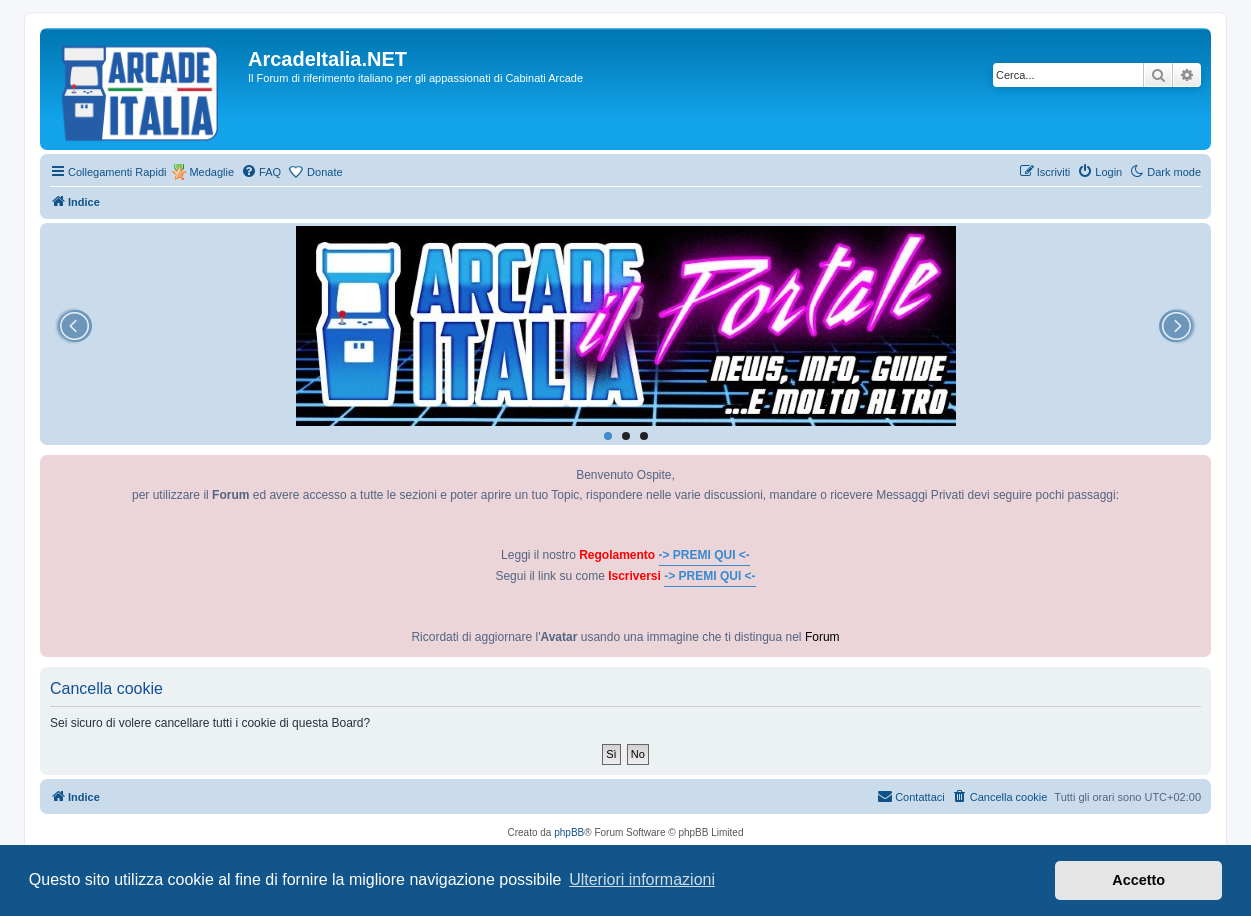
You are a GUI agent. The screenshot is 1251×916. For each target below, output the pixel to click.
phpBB (569, 832)
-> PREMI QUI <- (704, 555)
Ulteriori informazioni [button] (642, 879)
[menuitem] (261, 172)
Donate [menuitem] (324, 172)
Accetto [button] (1138, 880)
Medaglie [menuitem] (211, 172)
